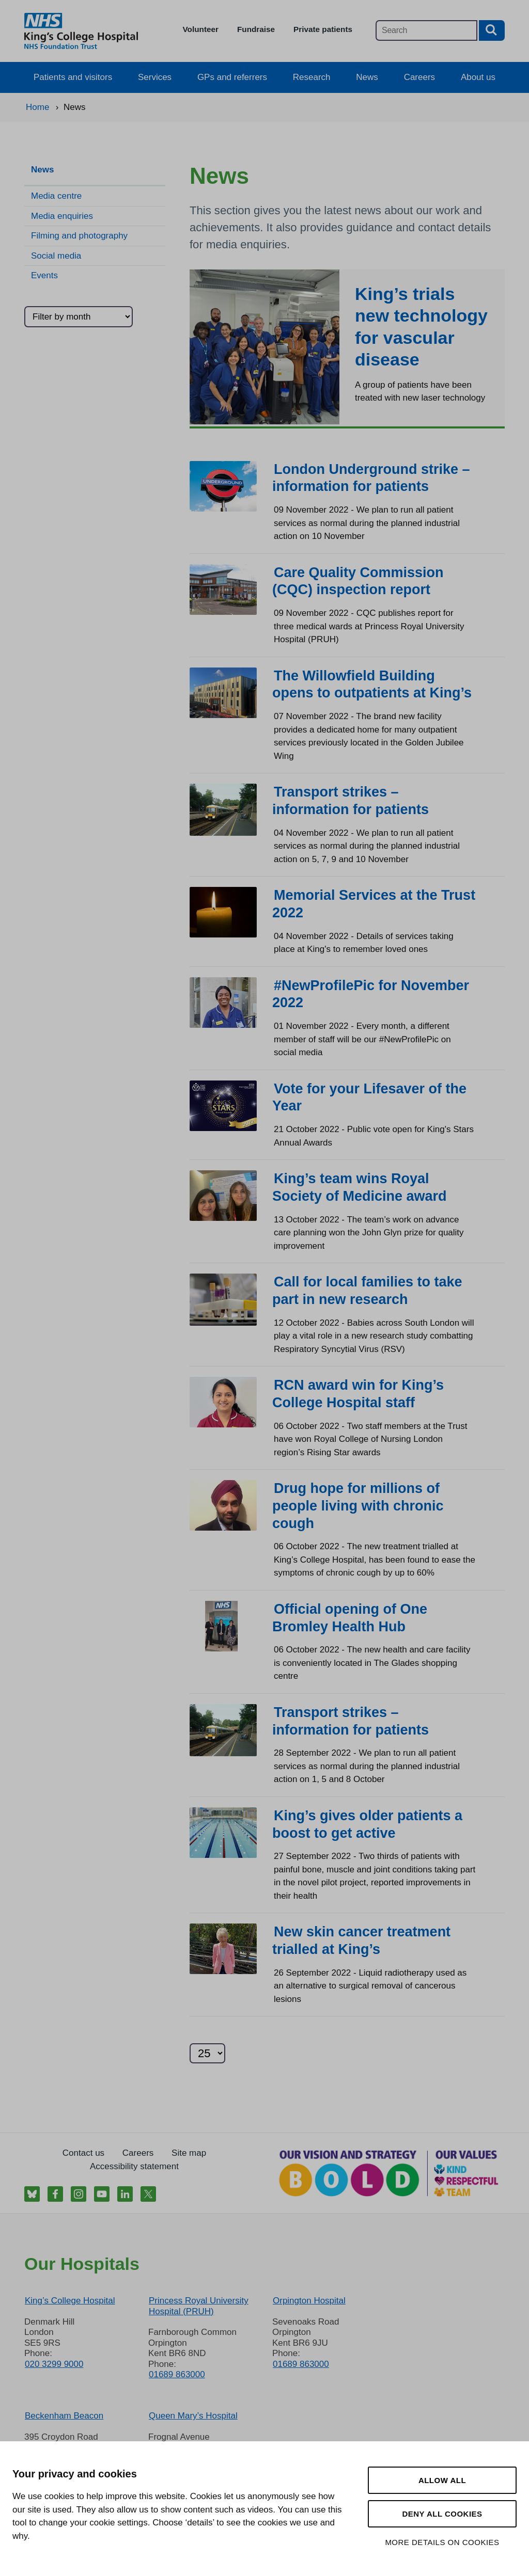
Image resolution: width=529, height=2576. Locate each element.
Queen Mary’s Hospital (193, 2416)
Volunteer (201, 29)
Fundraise (256, 29)
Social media (56, 256)
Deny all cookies (442, 2513)
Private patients (322, 29)
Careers (419, 77)
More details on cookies (442, 2542)
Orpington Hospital (309, 2300)
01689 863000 (177, 2374)
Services (155, 77)
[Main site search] (426, 30)
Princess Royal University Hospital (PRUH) (198, 2306)
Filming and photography (79, 236)
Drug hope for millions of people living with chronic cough (358, 1506)
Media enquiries (62, 216)
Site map (189, 2153)
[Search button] (492, 30)
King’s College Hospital (70, 2300)
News (367, 77)
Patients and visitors (73, 77)
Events (44, 275)
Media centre (56, 196)
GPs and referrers (232, 77)
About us (478, 77)
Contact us (83, 2153)
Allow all (442, 2480)
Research (312, 77)
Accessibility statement (134, 2166)
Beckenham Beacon (64, 2416)
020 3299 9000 (54, 2364)
